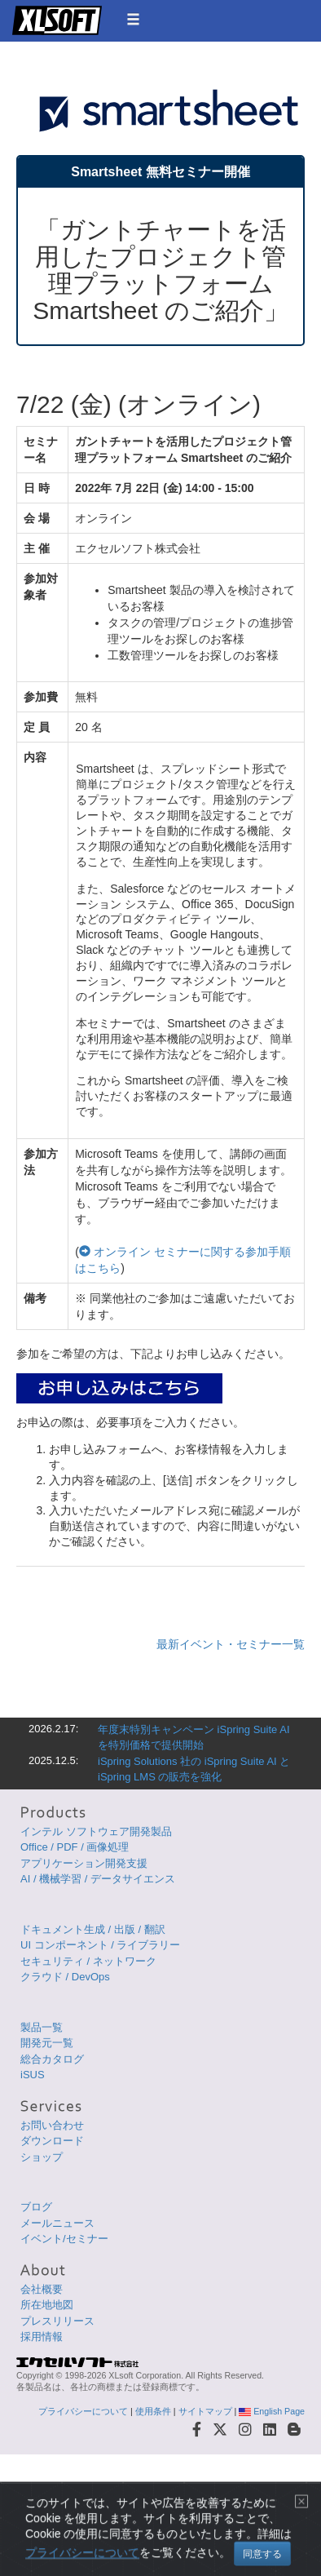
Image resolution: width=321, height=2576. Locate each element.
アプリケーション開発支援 (83, 1863)
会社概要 (41, 2289)
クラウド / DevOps (65, 1977)
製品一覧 (41, 2027)
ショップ (41, 2157)
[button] (133, 19)
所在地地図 (46, 2305)
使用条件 (153, 2411)
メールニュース (57, 2223)
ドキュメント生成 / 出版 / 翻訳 (92, 1929)
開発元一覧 (46, 2043)
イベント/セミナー (64, 2238)
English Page (272, 2411)
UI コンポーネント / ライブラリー (100, 1945)
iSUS (32, 2074)
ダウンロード (52, 2141)
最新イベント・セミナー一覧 (230, 1644)
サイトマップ (205, 2411)
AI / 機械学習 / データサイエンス (97, 1879)
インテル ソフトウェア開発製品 (96, 1831)
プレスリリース (57, 2321)
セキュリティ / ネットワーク (88, 1961)
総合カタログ (52, 2059)
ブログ (36, 2207)
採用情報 (41, 2336)
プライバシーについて (83, 2411)
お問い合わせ (52, 2125)
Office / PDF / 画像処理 (74, 1847)
